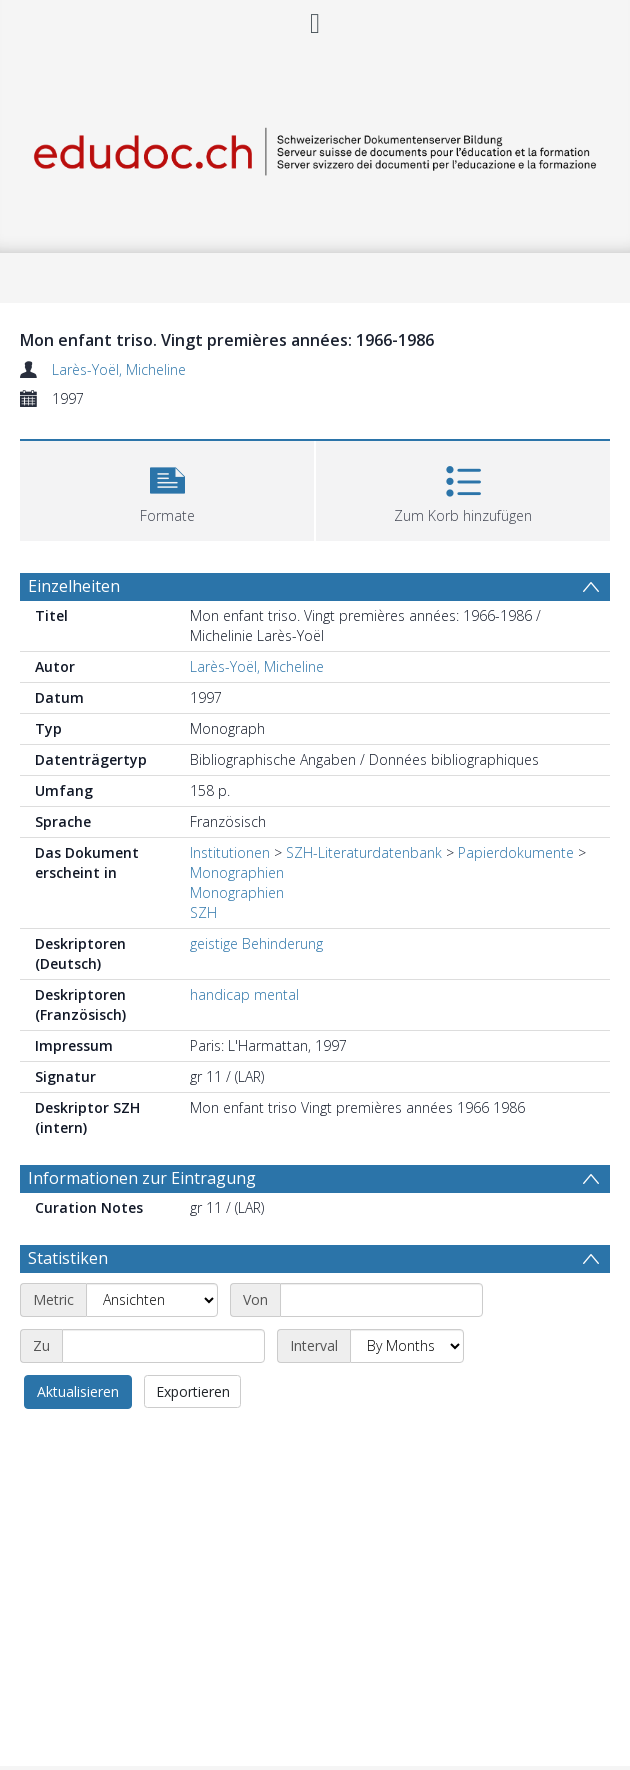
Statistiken (68, 1258)
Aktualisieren (78, 1391)
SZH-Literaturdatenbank (364, 852)
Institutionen (230, 852)
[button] (167, 488)
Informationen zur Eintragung (142, 1178)
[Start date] (381, 1300)
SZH (203, 912)
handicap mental (244, 994)
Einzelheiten (74, 586)
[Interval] (407, 1346)
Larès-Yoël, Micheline (119, 369)
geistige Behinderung (256, 943)
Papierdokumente (516, 852)
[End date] (163, 1346)
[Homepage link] (315, 147)
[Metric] (152, 1300)
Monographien (237, 872)
